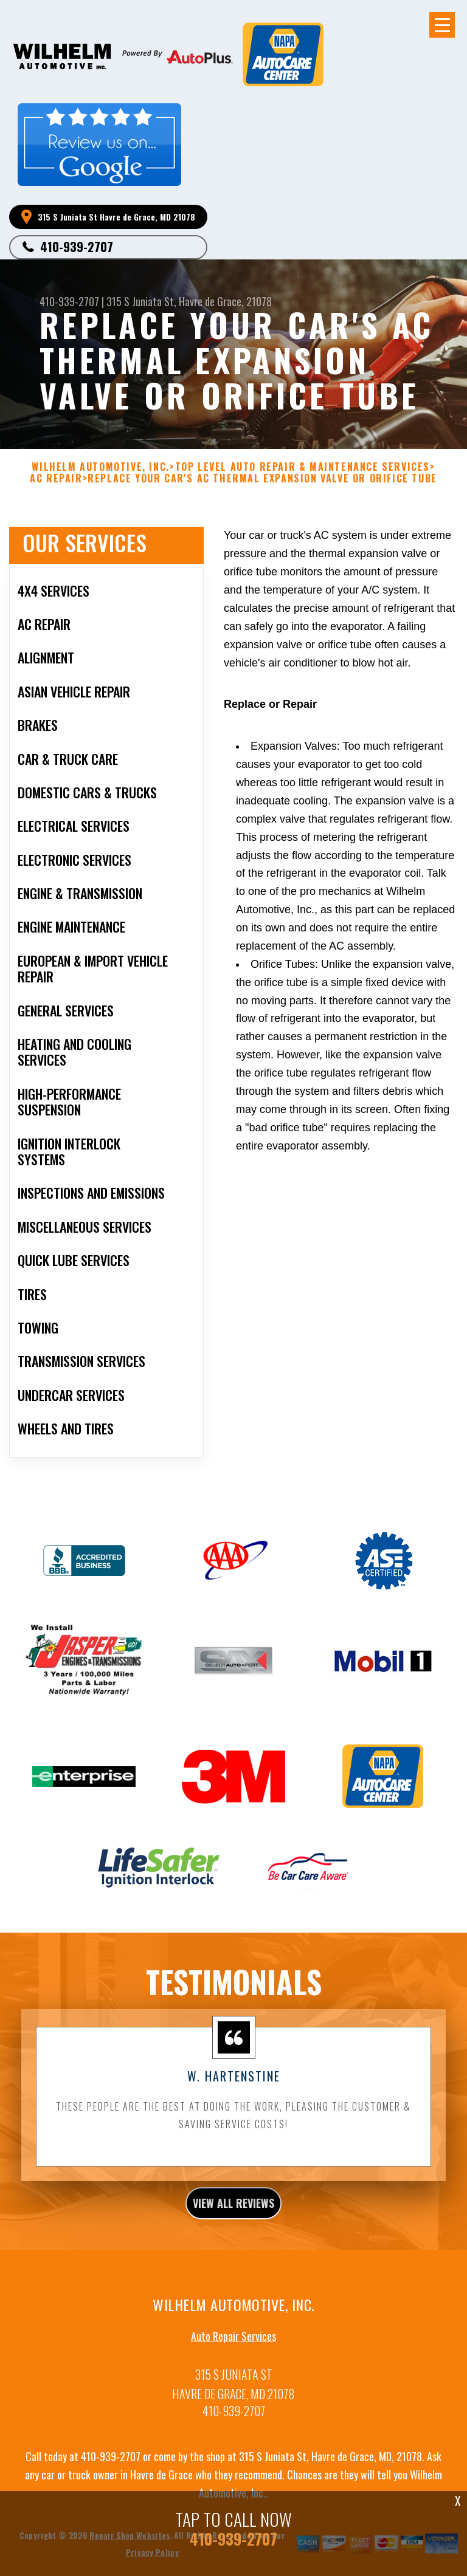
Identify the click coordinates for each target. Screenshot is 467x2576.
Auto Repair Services (233, 2342)
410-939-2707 (76, 246)
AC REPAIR (56, 484)
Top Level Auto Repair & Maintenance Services (302, 473)
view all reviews (233, 2209)
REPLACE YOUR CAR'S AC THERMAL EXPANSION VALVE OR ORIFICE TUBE (262, 484)
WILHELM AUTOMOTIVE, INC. (100, 473)
